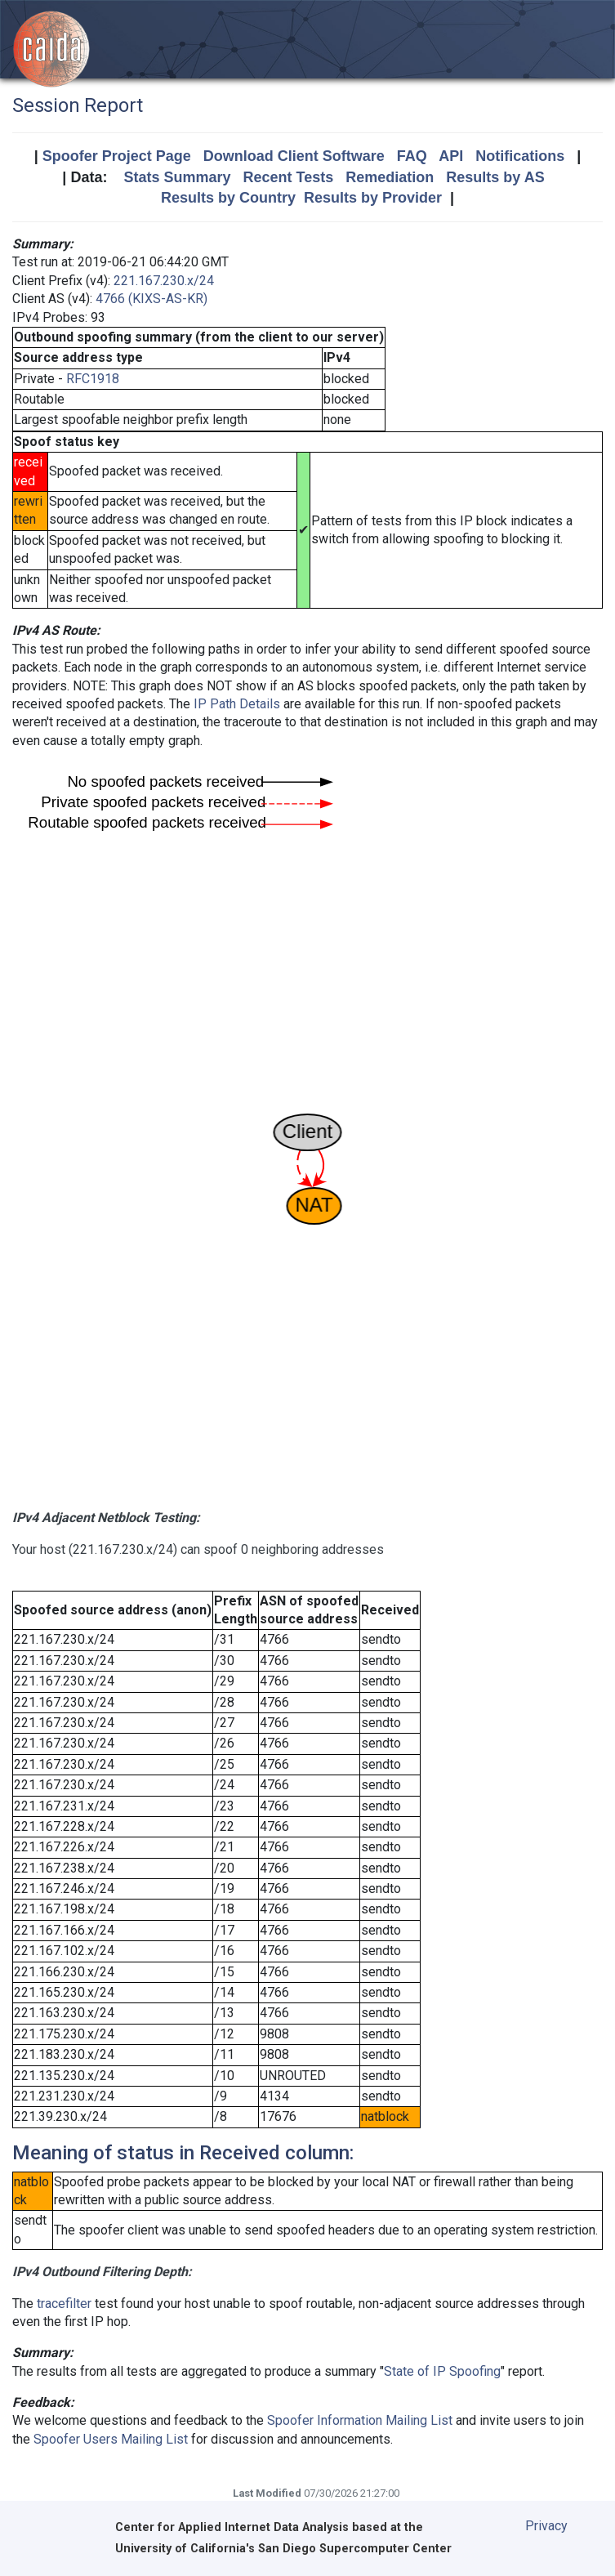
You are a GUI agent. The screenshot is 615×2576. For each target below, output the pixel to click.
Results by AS (495, 177)
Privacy (546, 2526)
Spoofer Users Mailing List (110, 2439)
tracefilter (64, 2303)
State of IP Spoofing (442, 2371)
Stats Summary (176, 177)
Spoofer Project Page (116, 156)
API (451, 156)
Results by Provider (373, 198)
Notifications (519, 156)
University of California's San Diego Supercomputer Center (283, 2549)
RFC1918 (92, 378)
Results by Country (228, 198)
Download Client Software (294, 156)
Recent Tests (288, 177)
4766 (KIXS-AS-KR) (151, 298)
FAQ (412, 156)
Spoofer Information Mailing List (359, 2420)
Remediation (389, 177)
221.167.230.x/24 (164, 280)
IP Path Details (237, 704)
